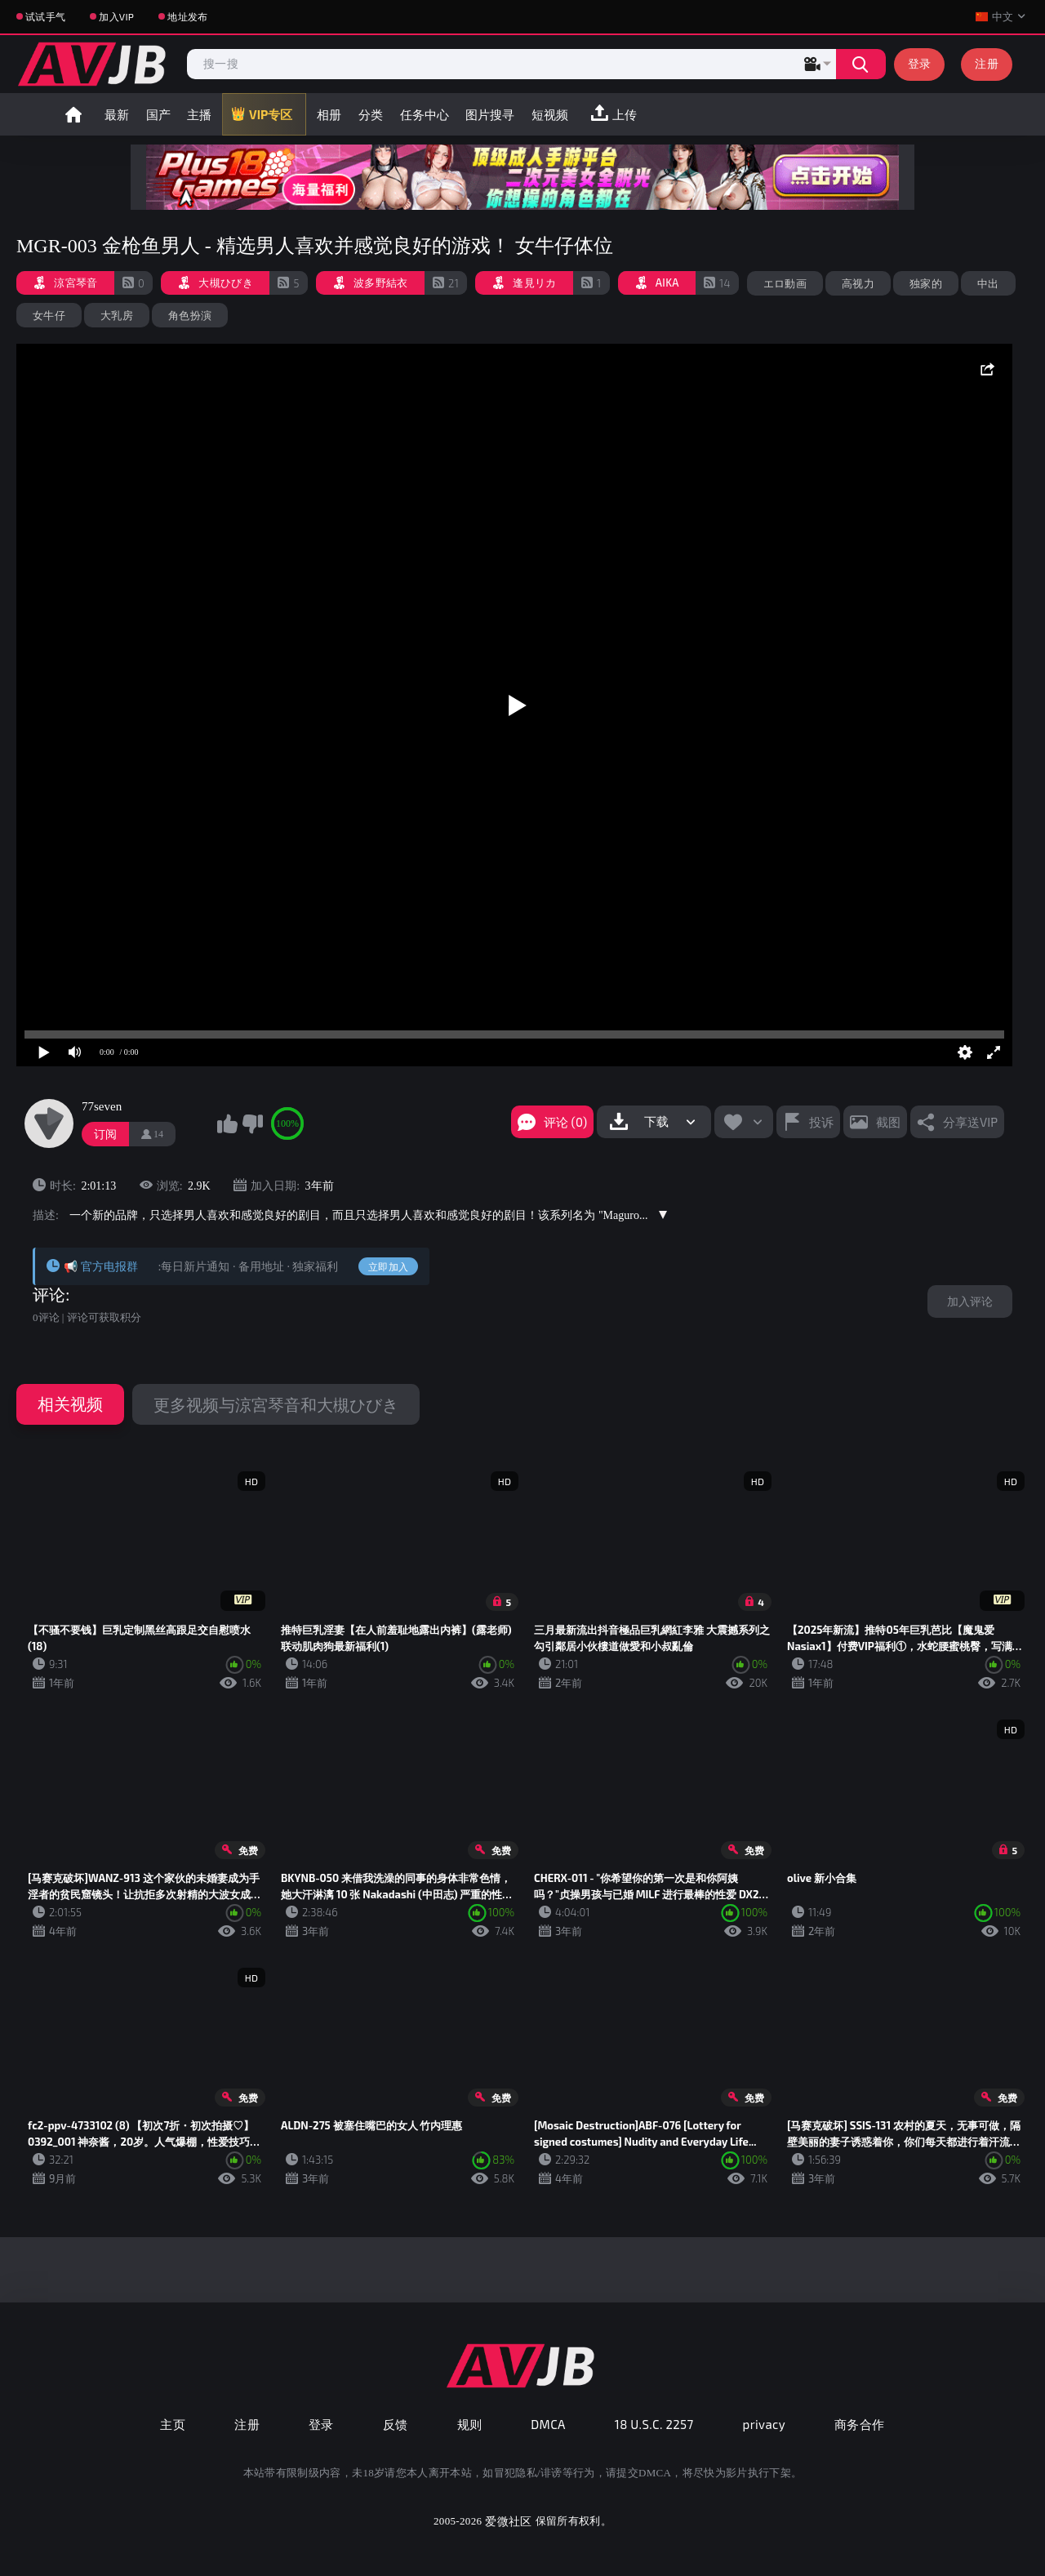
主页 (172, 2424)
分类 (370, 114)
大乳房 (116, 315)
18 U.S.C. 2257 (654, 2424)
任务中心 (424, 114)
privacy (764, 2424)
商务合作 (859, 2424)
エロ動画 (785, 283)
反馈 (395, 2424)
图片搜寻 (489, 114)
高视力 (858, 283)
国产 (158, 114)
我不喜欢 (252, 1123)
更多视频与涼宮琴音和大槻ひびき (275, 1404)
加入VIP (116, 16)
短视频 (549, 114)
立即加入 (388, 1266)
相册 (329, 114)
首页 (73, 114)
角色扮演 (189, 315)
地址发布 (187, 16)
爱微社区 (508, 2521)
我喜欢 (227, 1123)
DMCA (548, 2424)
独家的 (925, 283)
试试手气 (45, 16)
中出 (988, 283)
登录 (920, 63)
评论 (49, 1295)
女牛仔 (49, 315)
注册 (986, 63)
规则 (469, 2424)
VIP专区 (270, 114)
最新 (116, 114)
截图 (888, 1121)
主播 (199, 114)
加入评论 (970, 1301)
